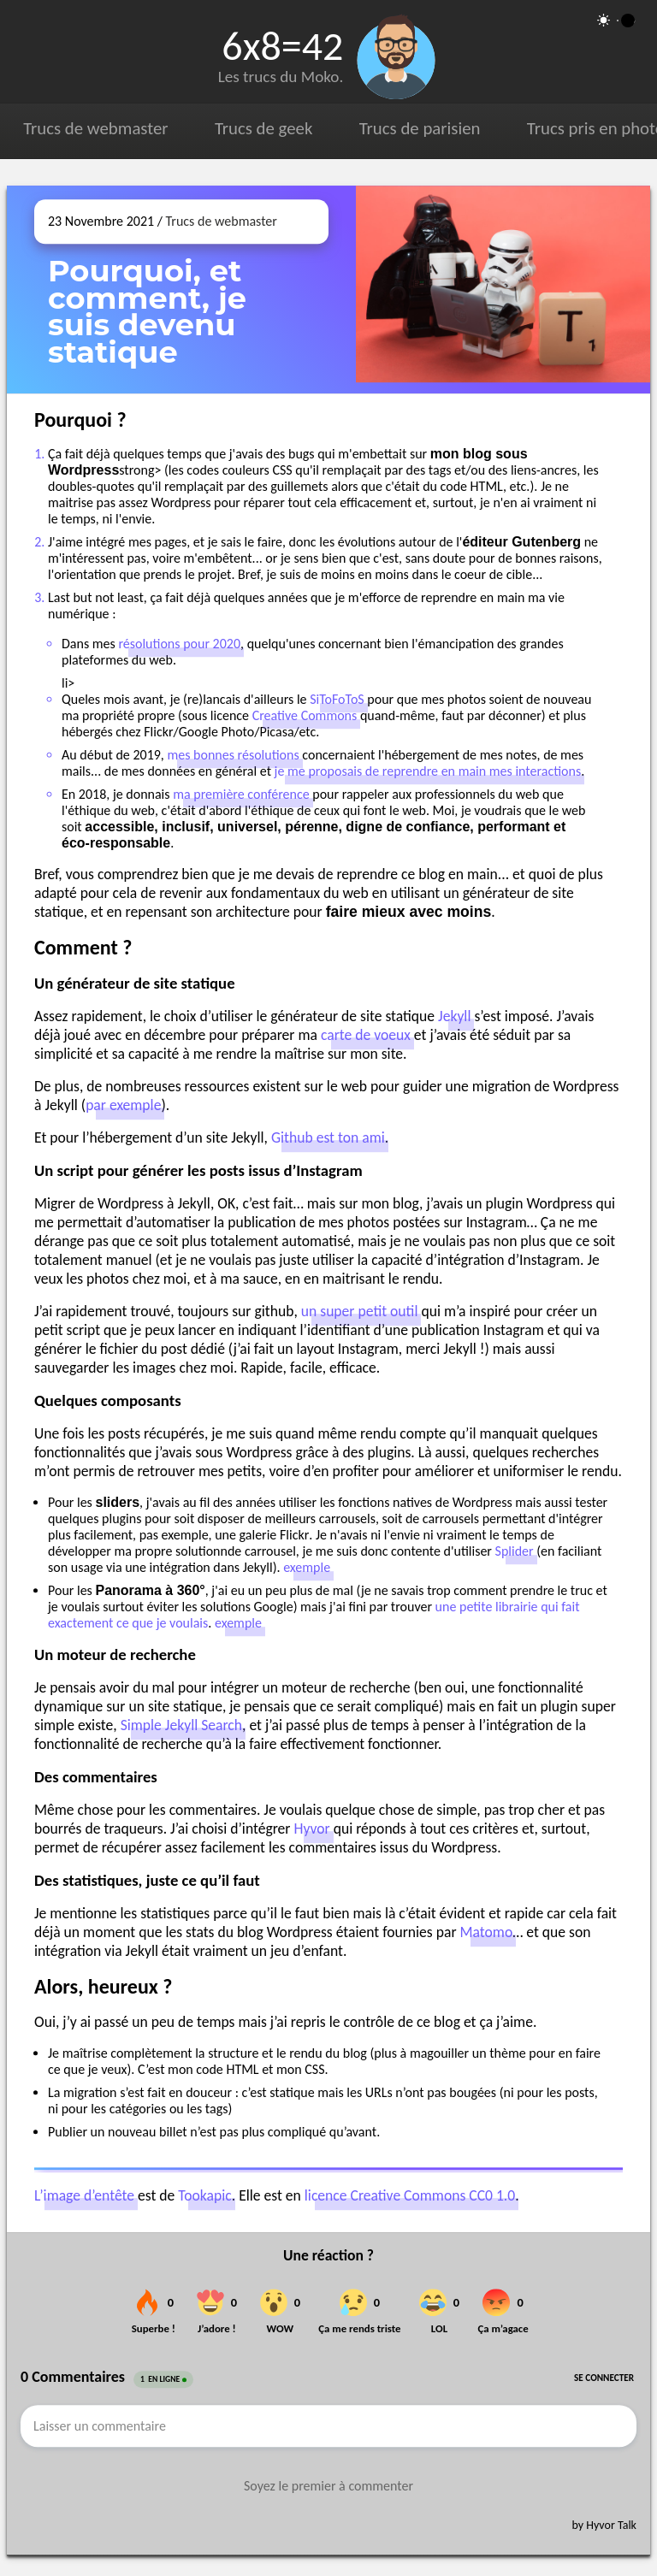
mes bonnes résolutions (233, 755)
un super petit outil (359, 1311)
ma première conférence (241, 794)
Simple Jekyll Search (181, 1725)
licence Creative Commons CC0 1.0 (410, 2195)
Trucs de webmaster (95, 128)
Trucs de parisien (420, 128)
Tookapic (204, 2195)
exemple (306, 1567)
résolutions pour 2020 (179, 643)
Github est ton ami (328, 1137)
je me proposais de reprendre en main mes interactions (428, 771)
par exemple (123, 1105)
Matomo (486, 1932)
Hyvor (311, 1828)
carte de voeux (366, 1034)
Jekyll (454, 1016)
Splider (514, 1551)
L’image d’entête (84, 2195)
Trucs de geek (263, 128)
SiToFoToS (337, 699)
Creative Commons (305, 715)
